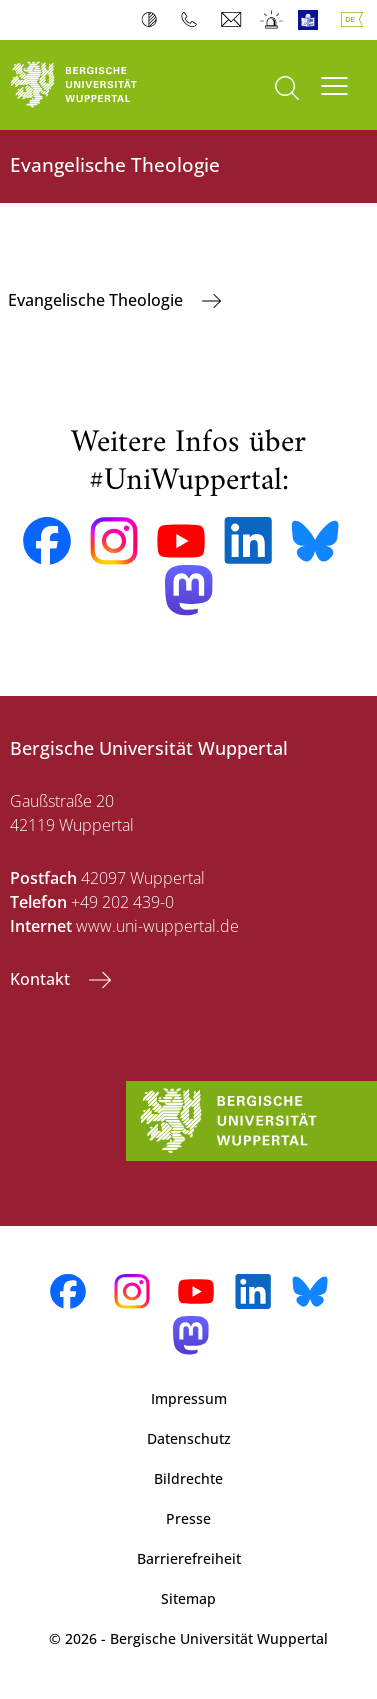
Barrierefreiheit (189, 1558)
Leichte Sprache (312, 20)
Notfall (272, 20)
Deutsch (356, 20)
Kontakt (42, 979)
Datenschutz (189, 1438)
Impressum (189, 1398)
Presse (188, 1518)
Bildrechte (188, 1478)
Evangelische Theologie (97, 300)
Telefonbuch (193, 20)
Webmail (233, 20)
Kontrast (153, 20)
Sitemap (188, 1598)
